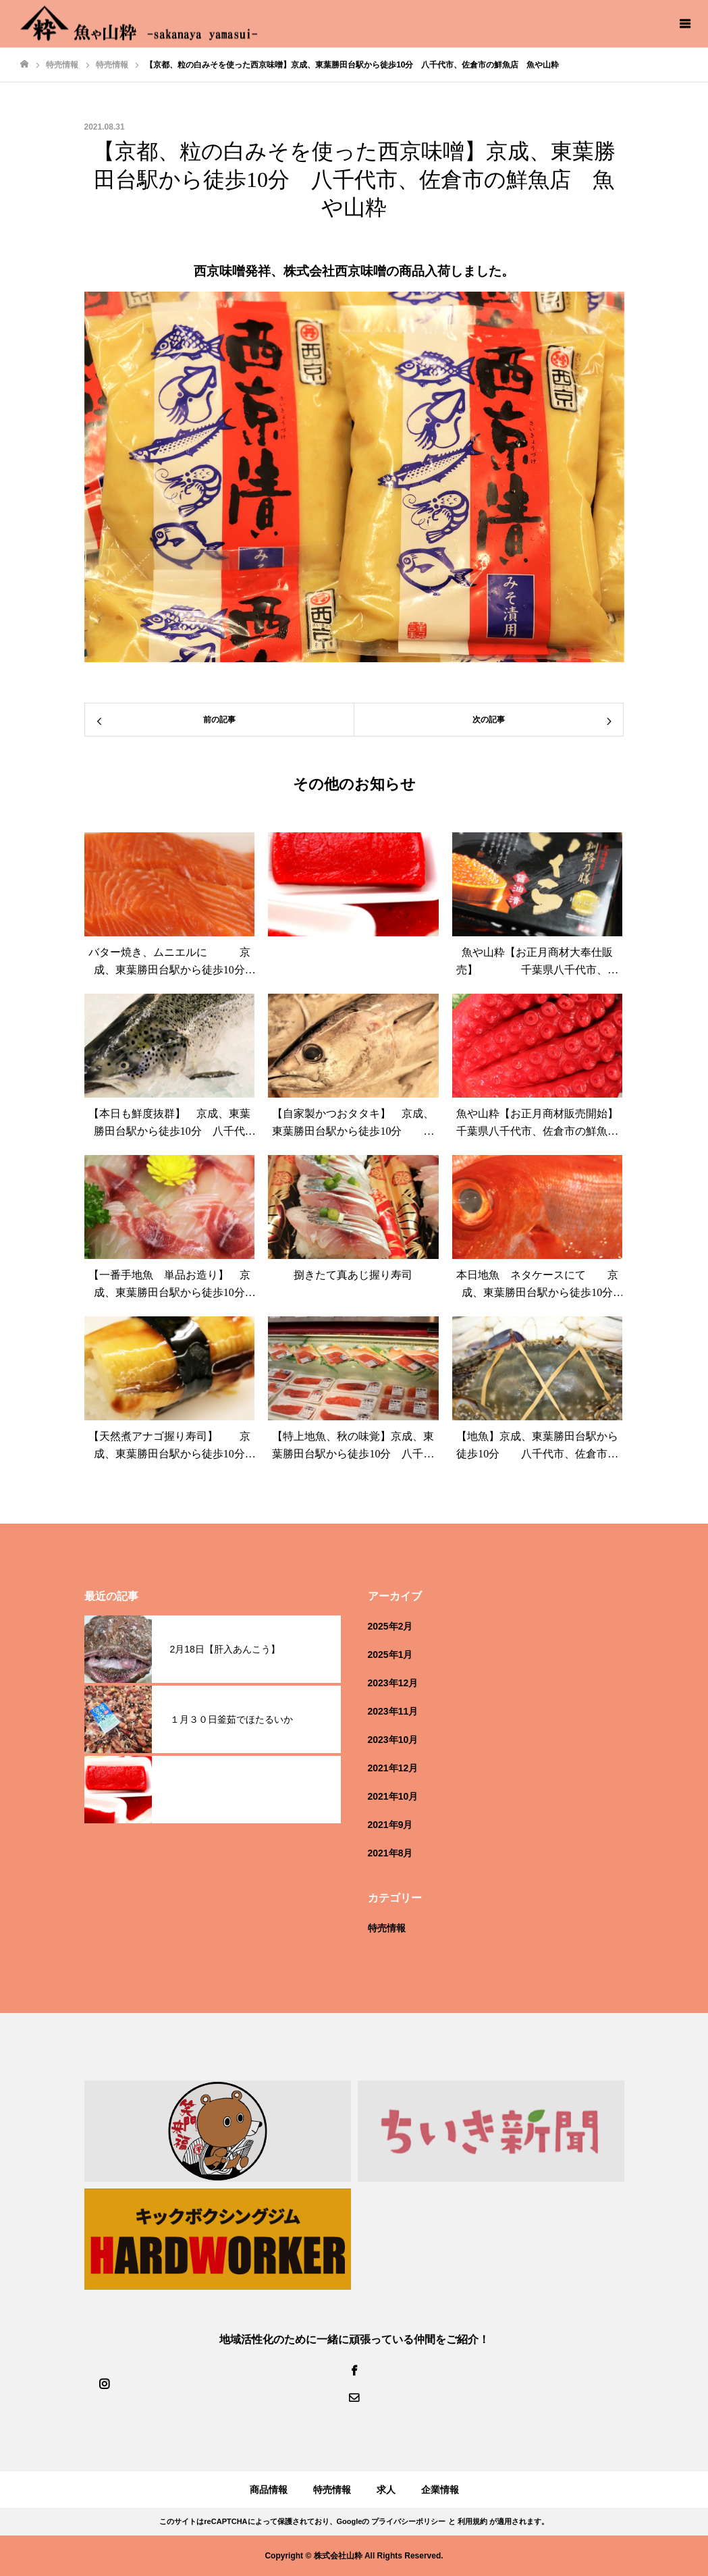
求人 (386, 2489)
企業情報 (440, 2489)
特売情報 (387, 1928)
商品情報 (269, 2489)
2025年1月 (390, 1654)
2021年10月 (393, 1796)
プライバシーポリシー (408, 2521)
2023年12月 (393, 1683)
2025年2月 (390, 1626)
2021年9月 (390, 1824)
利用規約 (472, 2521)
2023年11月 (393, 1711)
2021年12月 (393, 1768)
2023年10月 (393, 1739)
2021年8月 (390, 1853)
